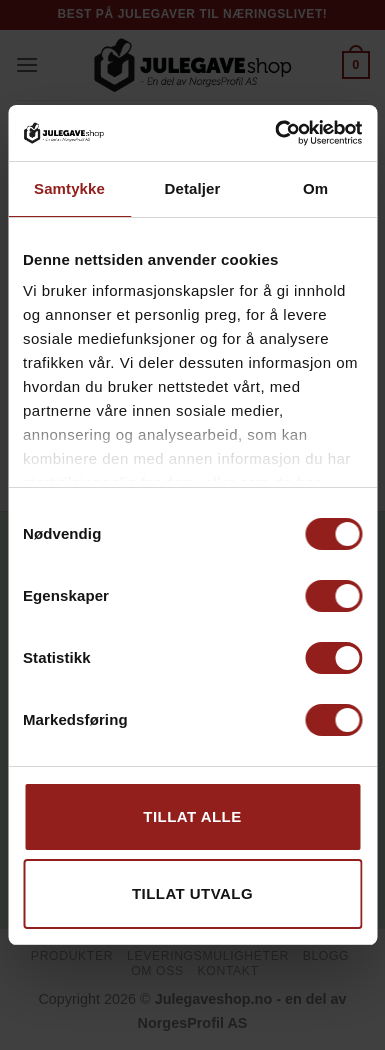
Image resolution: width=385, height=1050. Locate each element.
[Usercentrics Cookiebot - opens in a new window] (276, 133)
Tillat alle (192, 816)
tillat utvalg (192, 893)
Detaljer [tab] (193, 188)
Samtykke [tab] (69, 188)
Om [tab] (315, 188)
